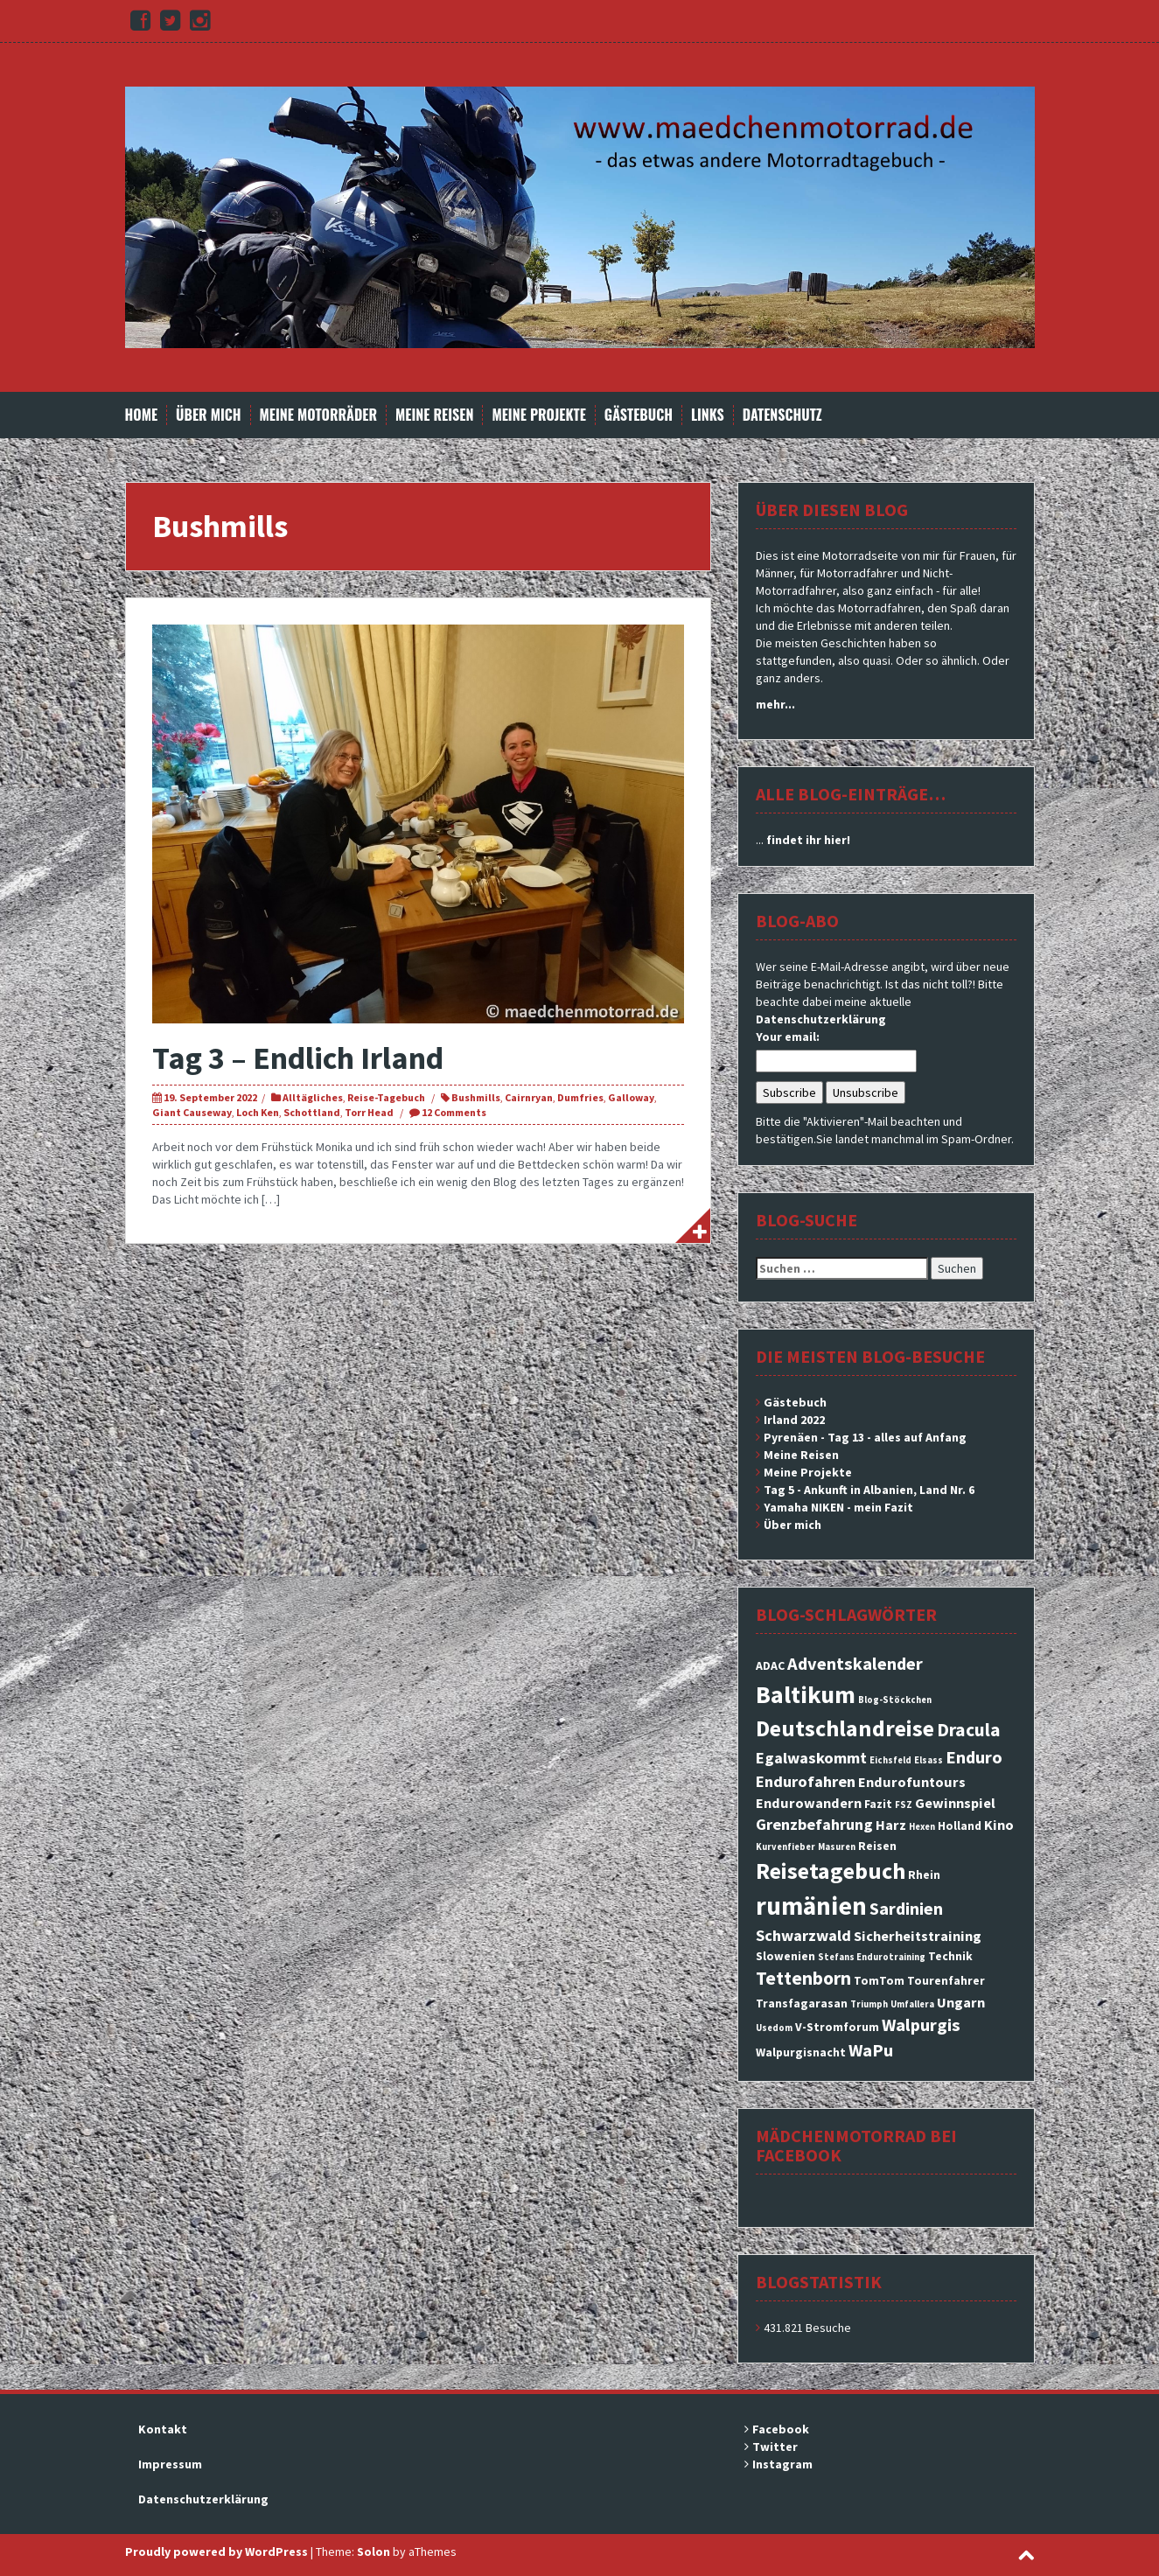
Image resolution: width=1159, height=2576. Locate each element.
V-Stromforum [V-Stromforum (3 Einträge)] (837, 2027)
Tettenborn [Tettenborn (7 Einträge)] (803, 1978)
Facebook (780, 2429)
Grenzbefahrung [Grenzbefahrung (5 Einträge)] (814, 1824)
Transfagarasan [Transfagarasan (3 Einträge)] (802, 2003)
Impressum (170, 2464)
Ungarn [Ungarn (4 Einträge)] (961, 2002)
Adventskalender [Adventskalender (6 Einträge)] (855, 1663)
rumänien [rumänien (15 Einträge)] (811, 1905)
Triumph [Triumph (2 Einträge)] (869, 2004)
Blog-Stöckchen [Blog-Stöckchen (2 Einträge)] (895, 1700)
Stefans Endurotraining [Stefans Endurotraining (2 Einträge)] (871, 1957)
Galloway (631, 1097)
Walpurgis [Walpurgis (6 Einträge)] (921, 2025)
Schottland (311, 1112)
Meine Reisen (434, 415)
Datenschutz (782, 415)
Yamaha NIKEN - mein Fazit (838, 1507)
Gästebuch (638, 415)
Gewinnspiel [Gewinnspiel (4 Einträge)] (955, 1803)
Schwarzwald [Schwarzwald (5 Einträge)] (803, 1935)
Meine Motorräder (318, 415)
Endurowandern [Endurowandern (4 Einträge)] (809, 1803)
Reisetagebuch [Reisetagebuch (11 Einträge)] (830, 1870)
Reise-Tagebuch (386, 1097)
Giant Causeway (192, 1112)
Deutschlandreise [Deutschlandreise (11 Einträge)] (845, 1728)
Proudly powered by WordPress (216, 2551)
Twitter (775, 2446)
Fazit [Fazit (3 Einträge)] (878, 1804)
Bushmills (475, 1097)
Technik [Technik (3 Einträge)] (950, 1956)
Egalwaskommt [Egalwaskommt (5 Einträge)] (811, 1758)
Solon (373, 2551)
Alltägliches (313, 1097)
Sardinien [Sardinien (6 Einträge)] (906, 1908)
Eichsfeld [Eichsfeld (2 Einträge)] (890, 1760)
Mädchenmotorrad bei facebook (856, 2145)
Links (707, 415)
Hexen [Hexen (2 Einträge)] (922, 1827)
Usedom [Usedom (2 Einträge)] (774, 2028)
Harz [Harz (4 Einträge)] (891, 1824)
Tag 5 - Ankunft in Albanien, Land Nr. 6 (869, 1489)
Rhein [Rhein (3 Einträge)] (924, 1874)
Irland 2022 (794, 1420)
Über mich (208, 415)
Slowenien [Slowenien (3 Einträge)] (785, 1956)
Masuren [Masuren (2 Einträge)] (836, 1847)
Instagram (782, 2464)
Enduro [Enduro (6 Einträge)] (974, 1757)
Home (141, 415)
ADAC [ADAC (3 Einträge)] (770, 1665)
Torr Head (369, 1112)
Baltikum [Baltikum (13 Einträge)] (805, 1694)
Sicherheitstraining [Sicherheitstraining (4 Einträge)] (917, 1935)
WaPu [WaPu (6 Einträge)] (870, 2050)
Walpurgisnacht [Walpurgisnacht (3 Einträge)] (801, 2052)
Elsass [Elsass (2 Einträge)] (928, 1760)
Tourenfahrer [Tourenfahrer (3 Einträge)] (946, 1980)
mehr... (775, 704)
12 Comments (454, 1112)
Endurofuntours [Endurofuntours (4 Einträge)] (912, 1782)
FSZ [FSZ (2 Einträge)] (903, 1805)
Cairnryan (529, 1097)
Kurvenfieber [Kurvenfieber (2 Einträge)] (785, 1847)
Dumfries (580, 1097)
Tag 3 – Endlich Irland (297, 1058)
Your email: (788, 1036)
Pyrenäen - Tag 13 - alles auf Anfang (865, 1437)
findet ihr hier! (808, 840)
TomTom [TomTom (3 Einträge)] (879, 1980)
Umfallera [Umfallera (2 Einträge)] (912, 2004)
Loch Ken (257, 1112)
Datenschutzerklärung (821, 1019)
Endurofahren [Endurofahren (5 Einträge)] (805, 1781)
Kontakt (162, 2429)
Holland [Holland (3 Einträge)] (959, 1825)
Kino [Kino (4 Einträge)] (999, 1824)
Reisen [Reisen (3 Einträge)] (877, 1845)
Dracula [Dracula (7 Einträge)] (969, 1730)
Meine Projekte (538, 415)
